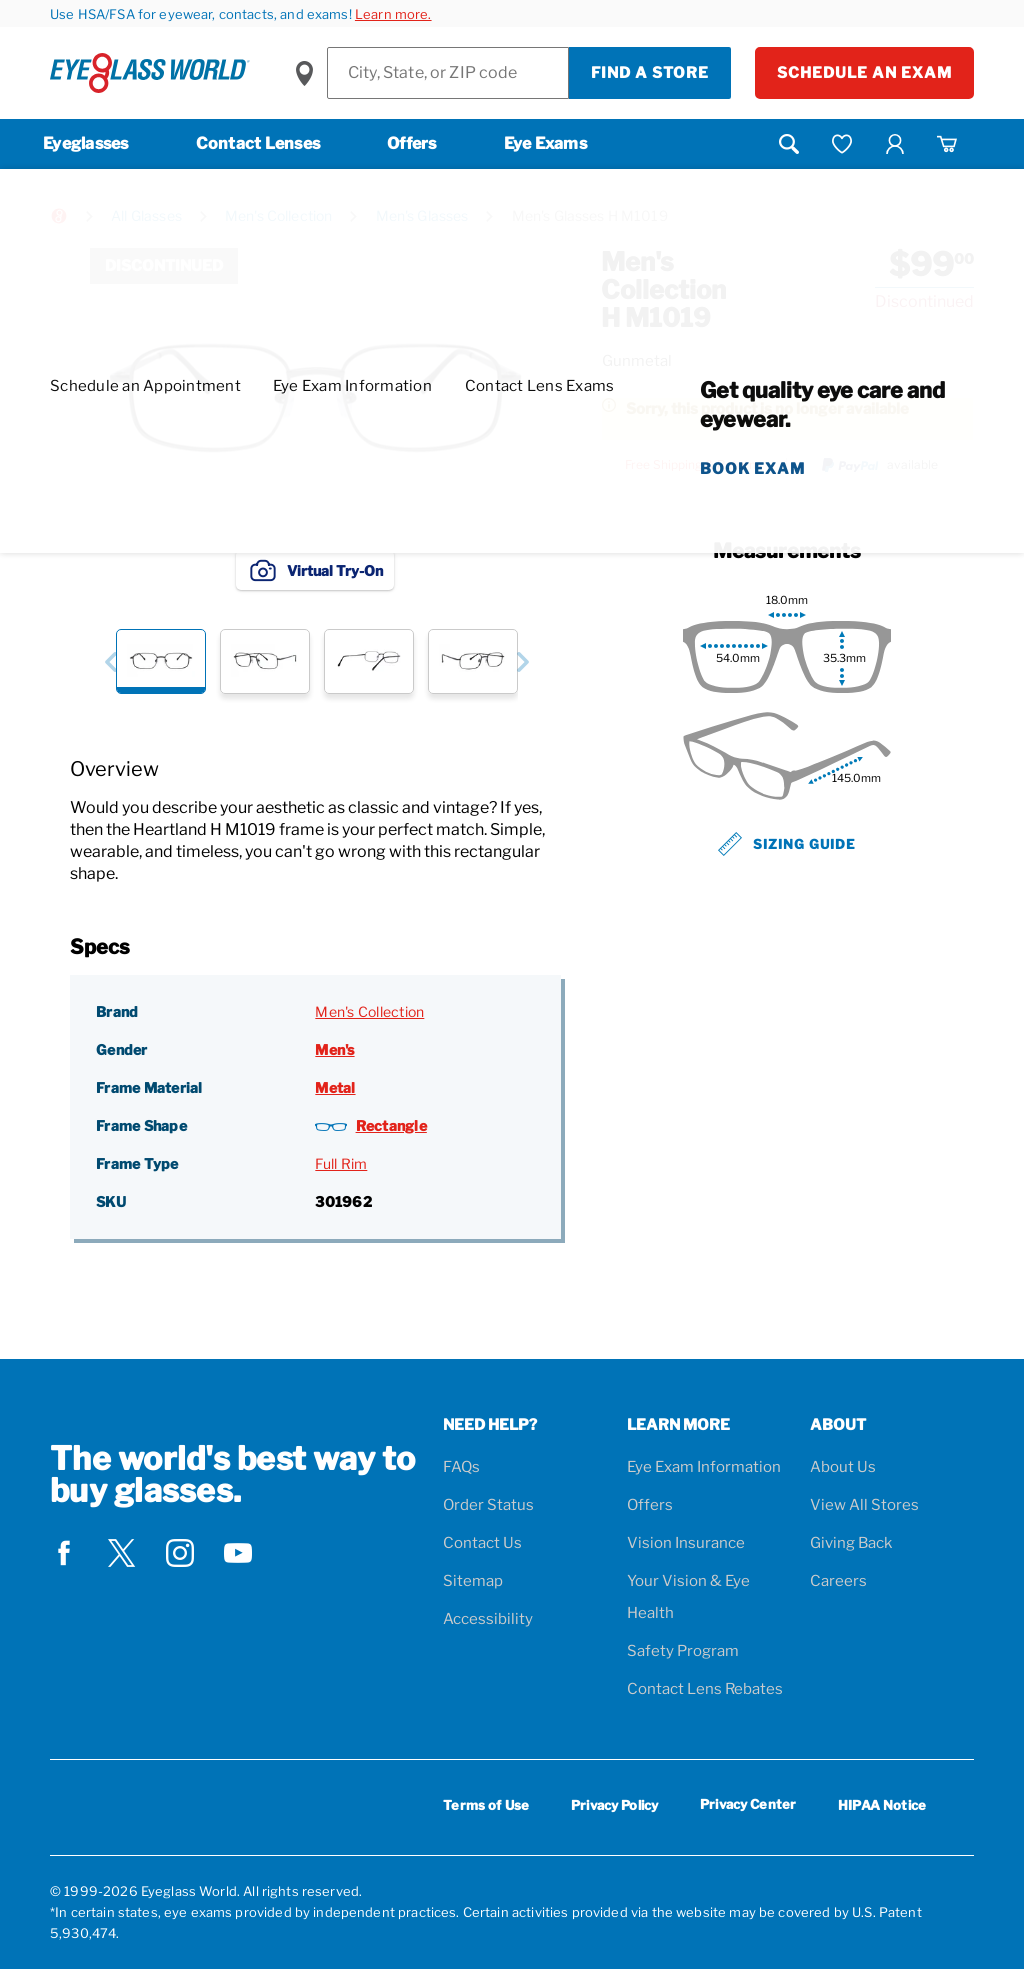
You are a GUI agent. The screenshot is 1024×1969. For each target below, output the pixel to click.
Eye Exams (545, 143)
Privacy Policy (614, 1805)
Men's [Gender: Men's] (334, 1049)
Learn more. (393, 14)
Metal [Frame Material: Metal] (335, 1087)
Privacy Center (748, 1807)
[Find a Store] (448, 73)
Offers (412, 143)
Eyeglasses (86, 143)
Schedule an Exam (864, 73)
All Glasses (146, 215)
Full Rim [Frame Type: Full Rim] (341, 1163)
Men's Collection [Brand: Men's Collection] (369, 1011)
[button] (110, 661)
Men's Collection (278, 215)
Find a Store (650, 73)
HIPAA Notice (882, 1805)
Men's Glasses (422, 215)
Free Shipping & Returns (693, 465)
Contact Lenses (258, 143)
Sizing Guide (787, 844)
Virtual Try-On (315, 570)
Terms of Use (486, 1805)
